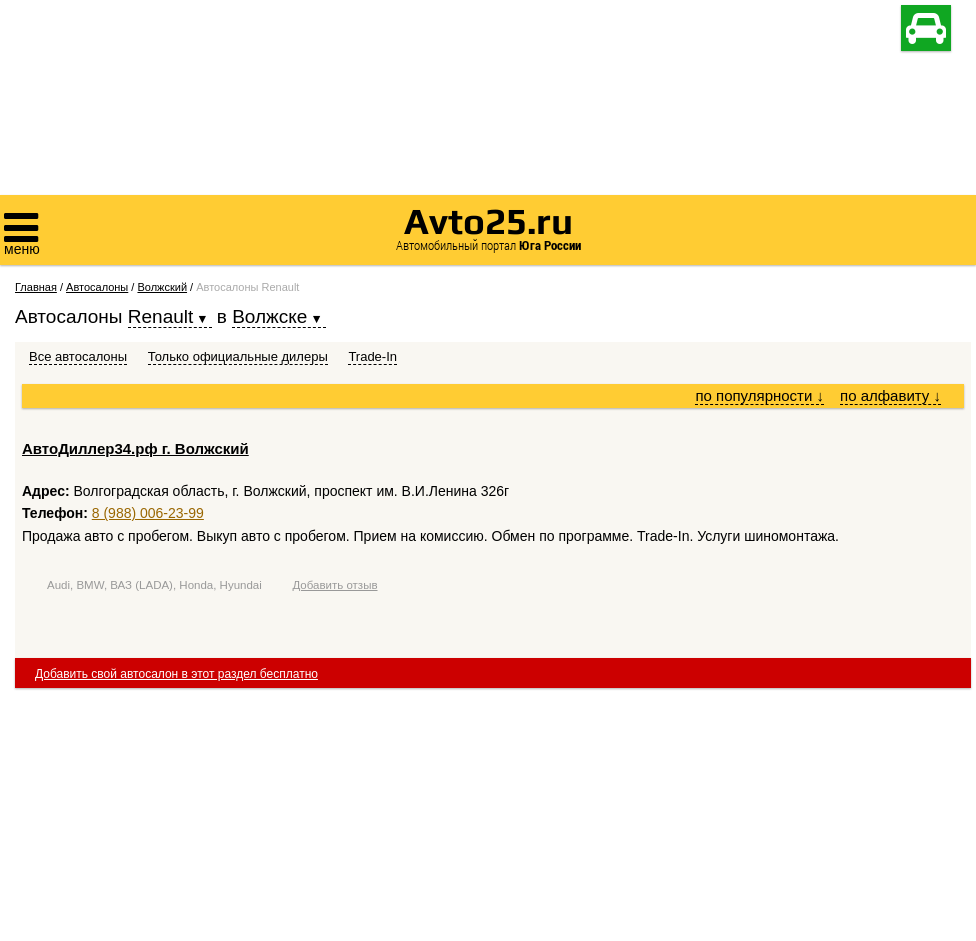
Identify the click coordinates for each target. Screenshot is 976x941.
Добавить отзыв (334, 585)
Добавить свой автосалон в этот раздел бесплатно (176, 674)
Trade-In (372, 356)
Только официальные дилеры (238, 356)
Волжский (162, 287)
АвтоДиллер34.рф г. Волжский (135, 448)
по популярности (759, 395)
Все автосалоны (78, 356)
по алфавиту (890, 395)
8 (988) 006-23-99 (148, 513)
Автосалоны (97, 287)
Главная (36, 287)
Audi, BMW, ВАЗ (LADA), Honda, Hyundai (154, 585)
